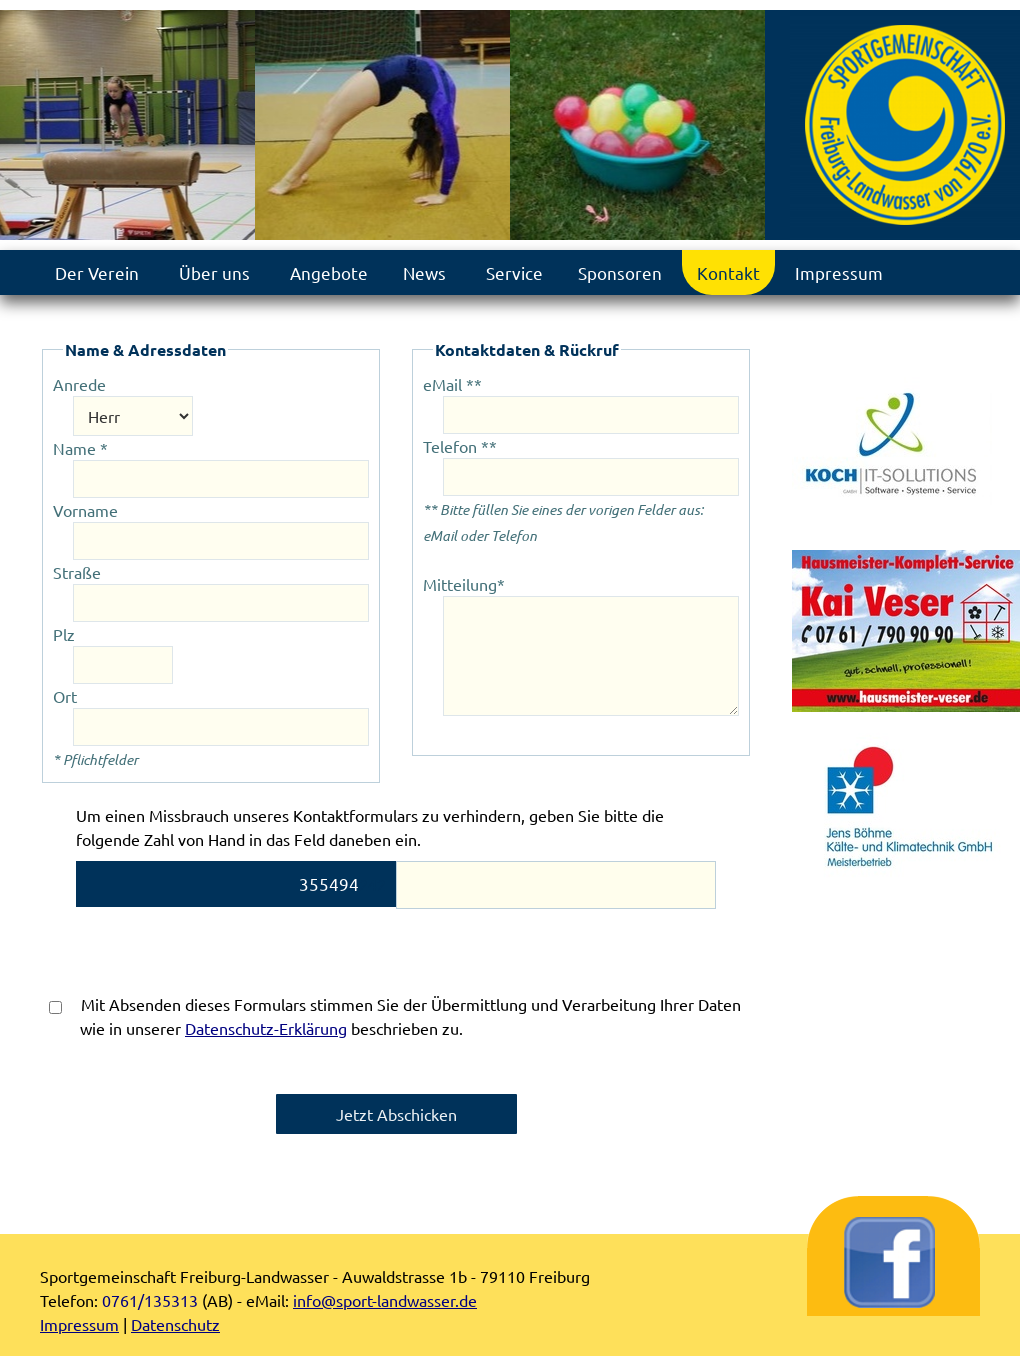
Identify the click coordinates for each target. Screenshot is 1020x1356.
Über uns (214, 272)
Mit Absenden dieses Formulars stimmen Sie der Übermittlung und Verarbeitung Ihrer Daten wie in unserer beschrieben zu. (395, 1016)
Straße (77, 572)
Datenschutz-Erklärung (266, 1028)
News (424, 272)
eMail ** (452, 384)
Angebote (329, 272)
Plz (64, 634)
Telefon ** (460, 446)
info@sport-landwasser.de (385, 1300)
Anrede (79, 384)
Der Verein (97, 272)
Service (514, 272)
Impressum (839, 272)
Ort (65, 696)
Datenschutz (175, 1324)
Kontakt (728, 272)
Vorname (85, 510)
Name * (80, 448)
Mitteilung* (464, 584)
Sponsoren (620, 272)
